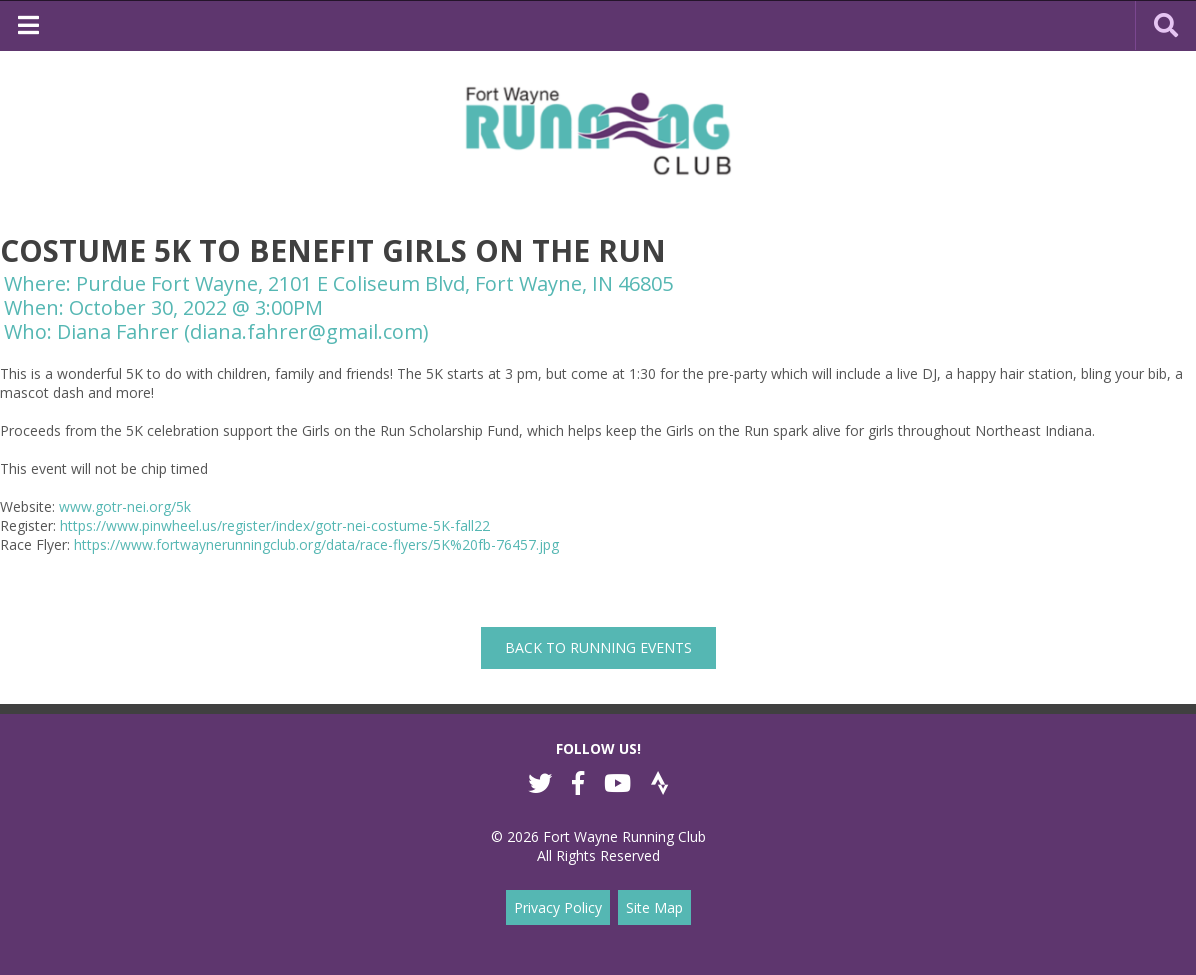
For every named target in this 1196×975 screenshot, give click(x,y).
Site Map (654, 907)
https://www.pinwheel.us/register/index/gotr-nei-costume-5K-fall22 (275, 525)
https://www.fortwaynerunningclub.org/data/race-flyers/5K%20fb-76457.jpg (316, 544)
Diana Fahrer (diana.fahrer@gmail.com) (243, 331)
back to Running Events (598, 647)
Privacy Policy (558, 907)
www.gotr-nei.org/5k (125, 506)
